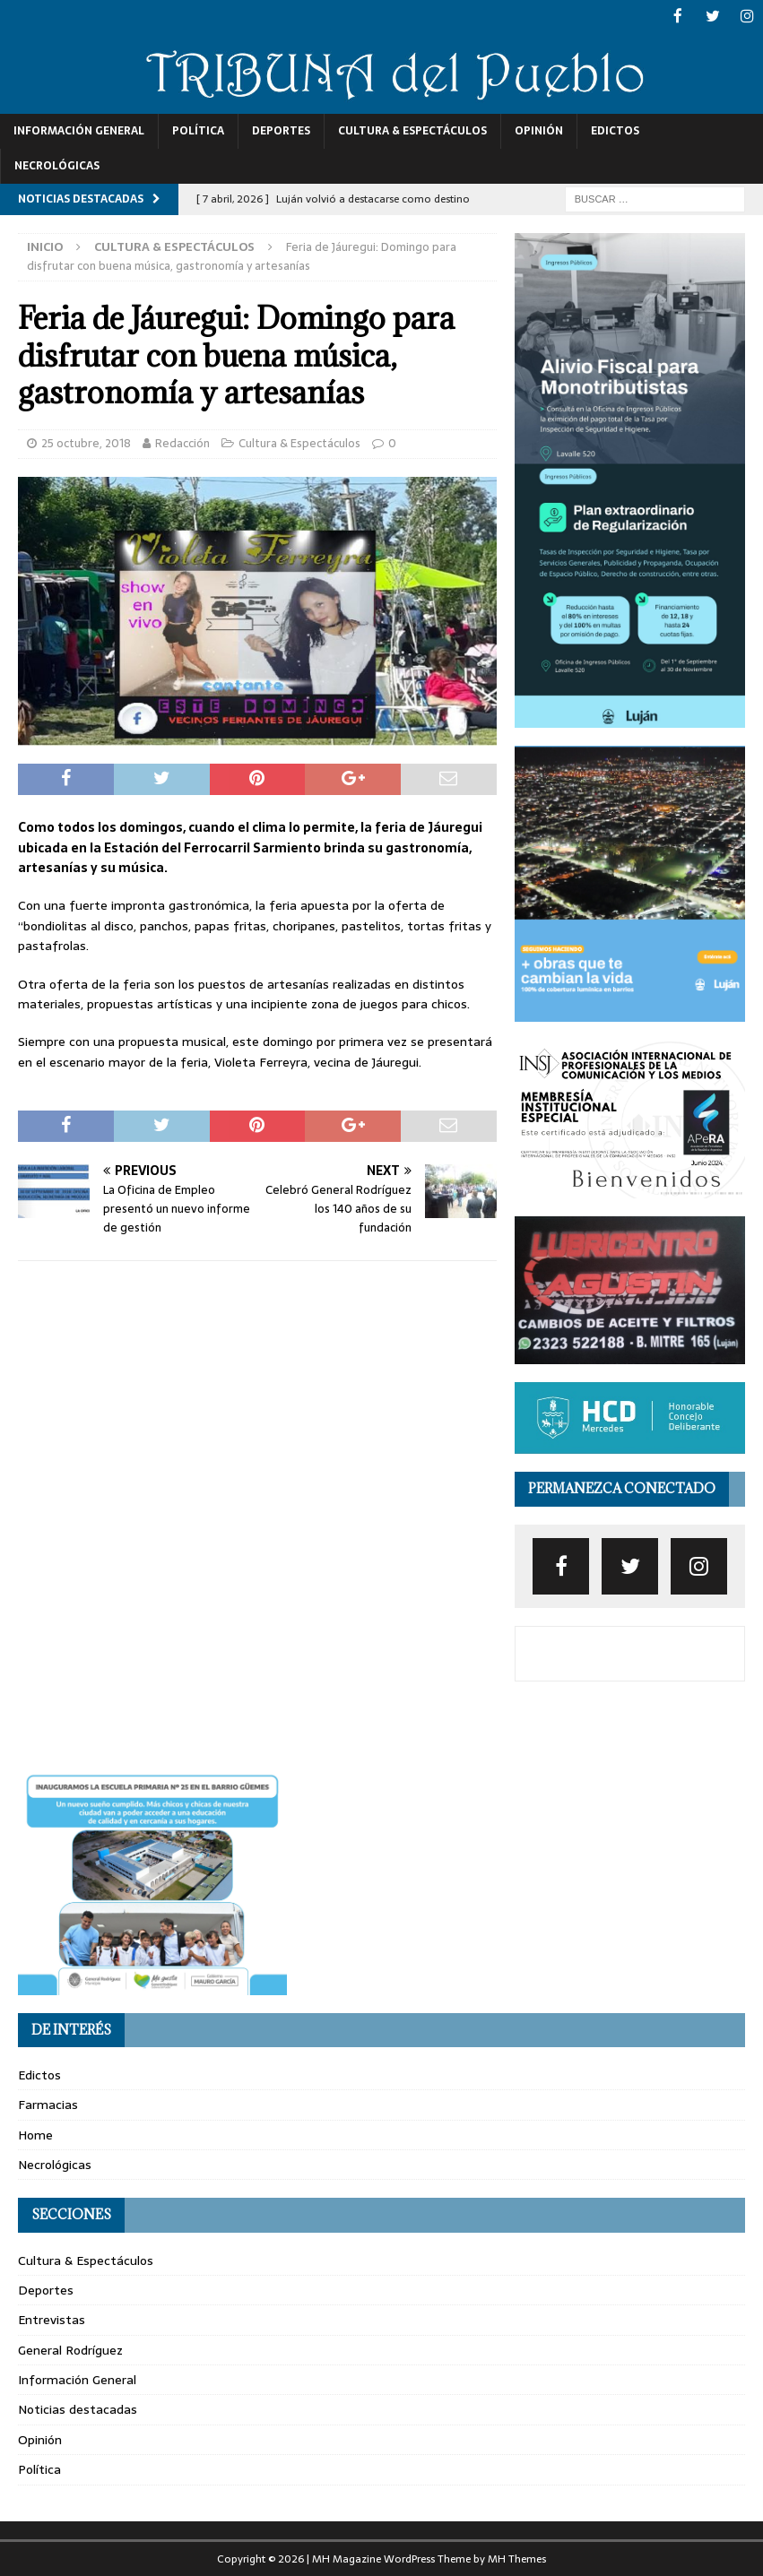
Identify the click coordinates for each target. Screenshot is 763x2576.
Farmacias (48, 2104)
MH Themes (517, 2557)
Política (198, 130)
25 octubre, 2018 (86, 441)
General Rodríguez (70, 2348)
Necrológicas (57, 165)
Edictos (615, 130)
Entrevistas (51, 2319)
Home (35, 2133)
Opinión (539, 130)
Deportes (281, 130)
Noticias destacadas (77, 2408)
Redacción (182, 441)
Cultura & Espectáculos (412, 130)
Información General (78, 130)
